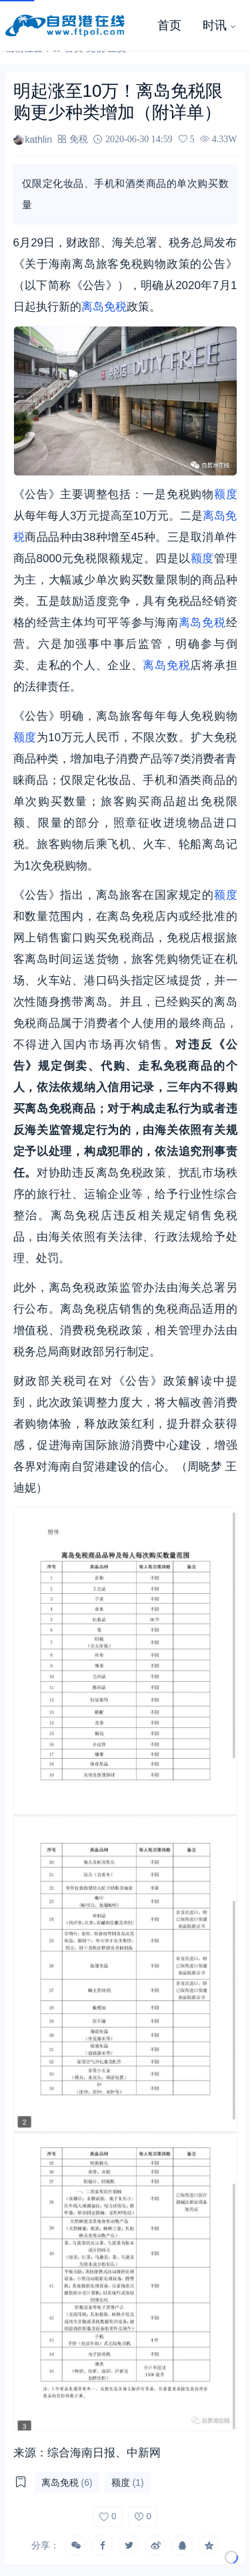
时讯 (215, 25)
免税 (78, 139)
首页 (169, 25)
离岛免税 (104, 306)
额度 (225, 494)
